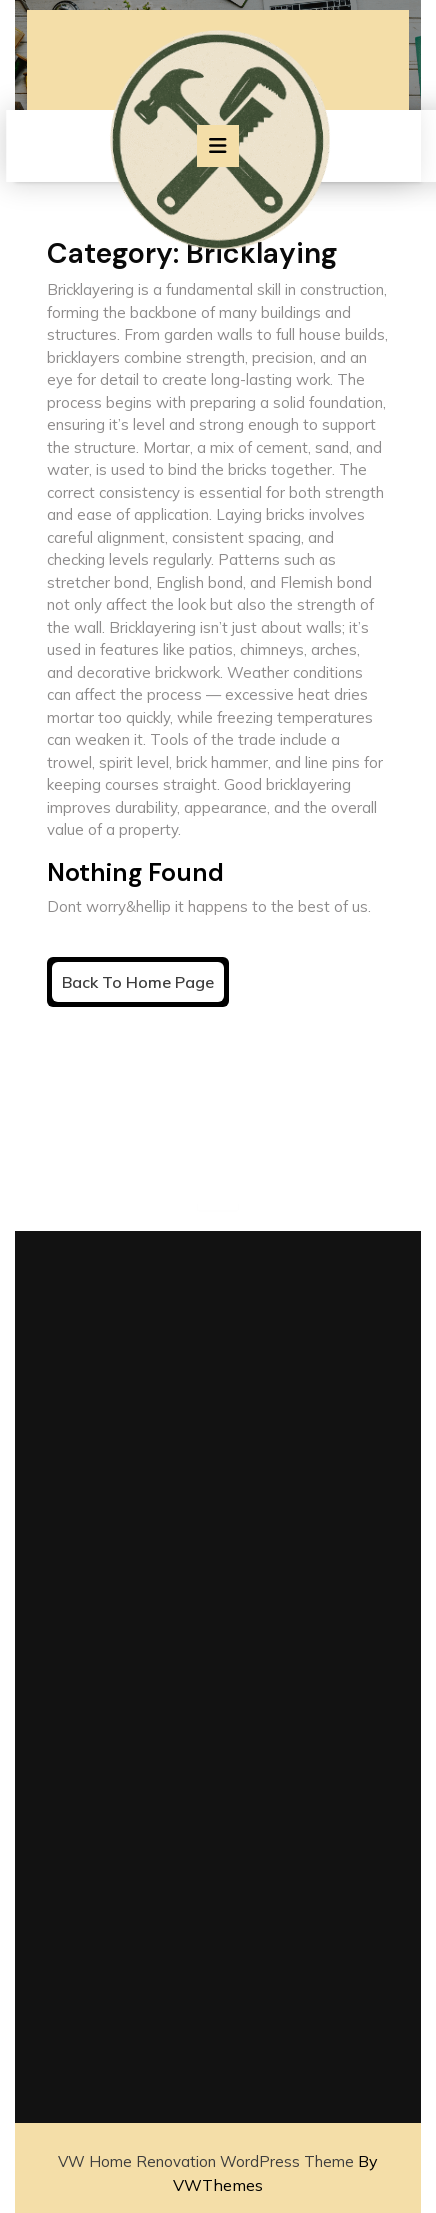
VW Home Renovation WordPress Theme (206, 2161)
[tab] (218, 146)
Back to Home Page (143, 985)
